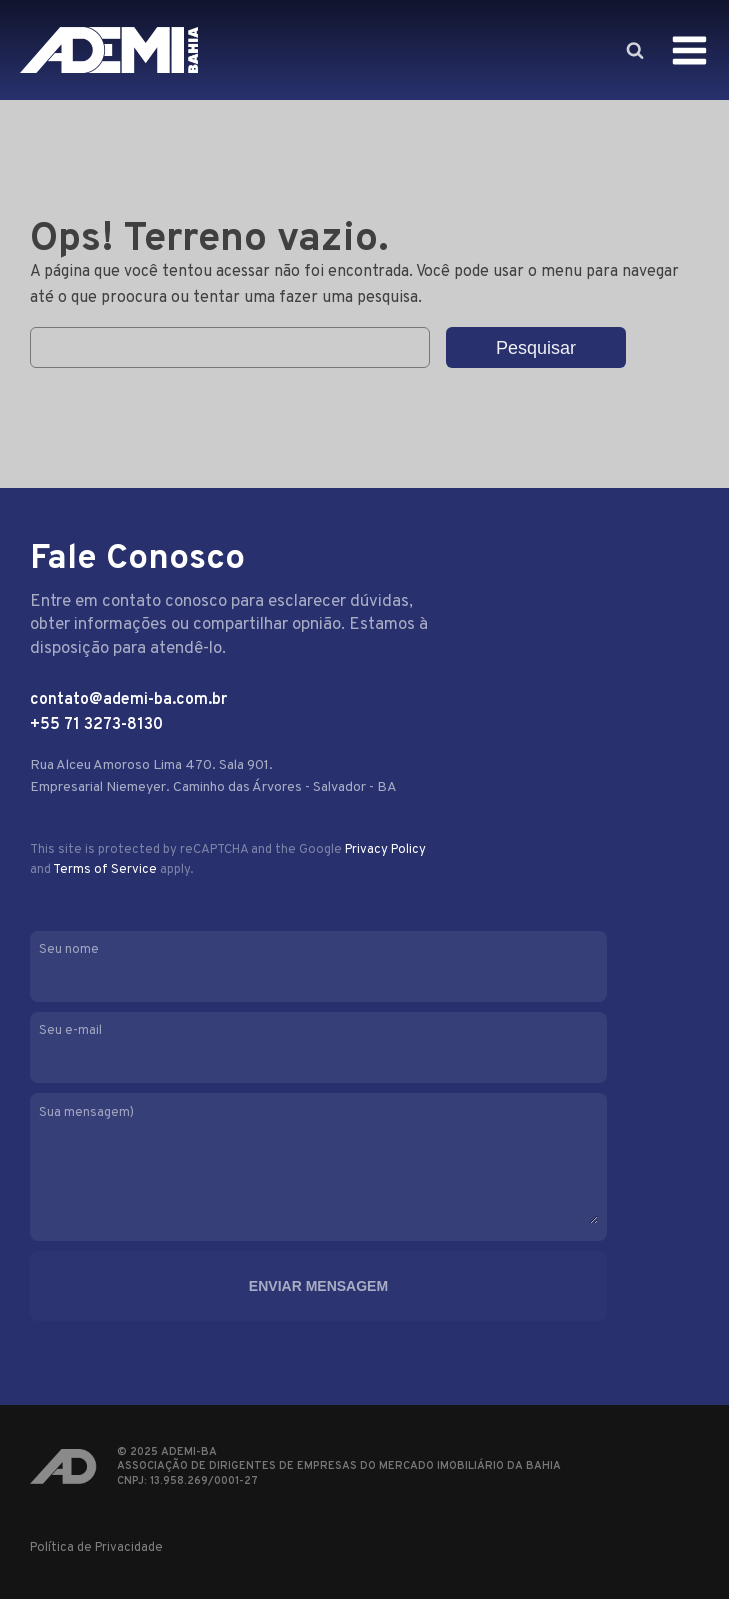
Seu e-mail (338, 1045)
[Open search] (634, 50)
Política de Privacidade (96, 1548)
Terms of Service (105, 870)
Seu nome (338, 964)
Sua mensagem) (338, 1167)
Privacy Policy (385, 850)
